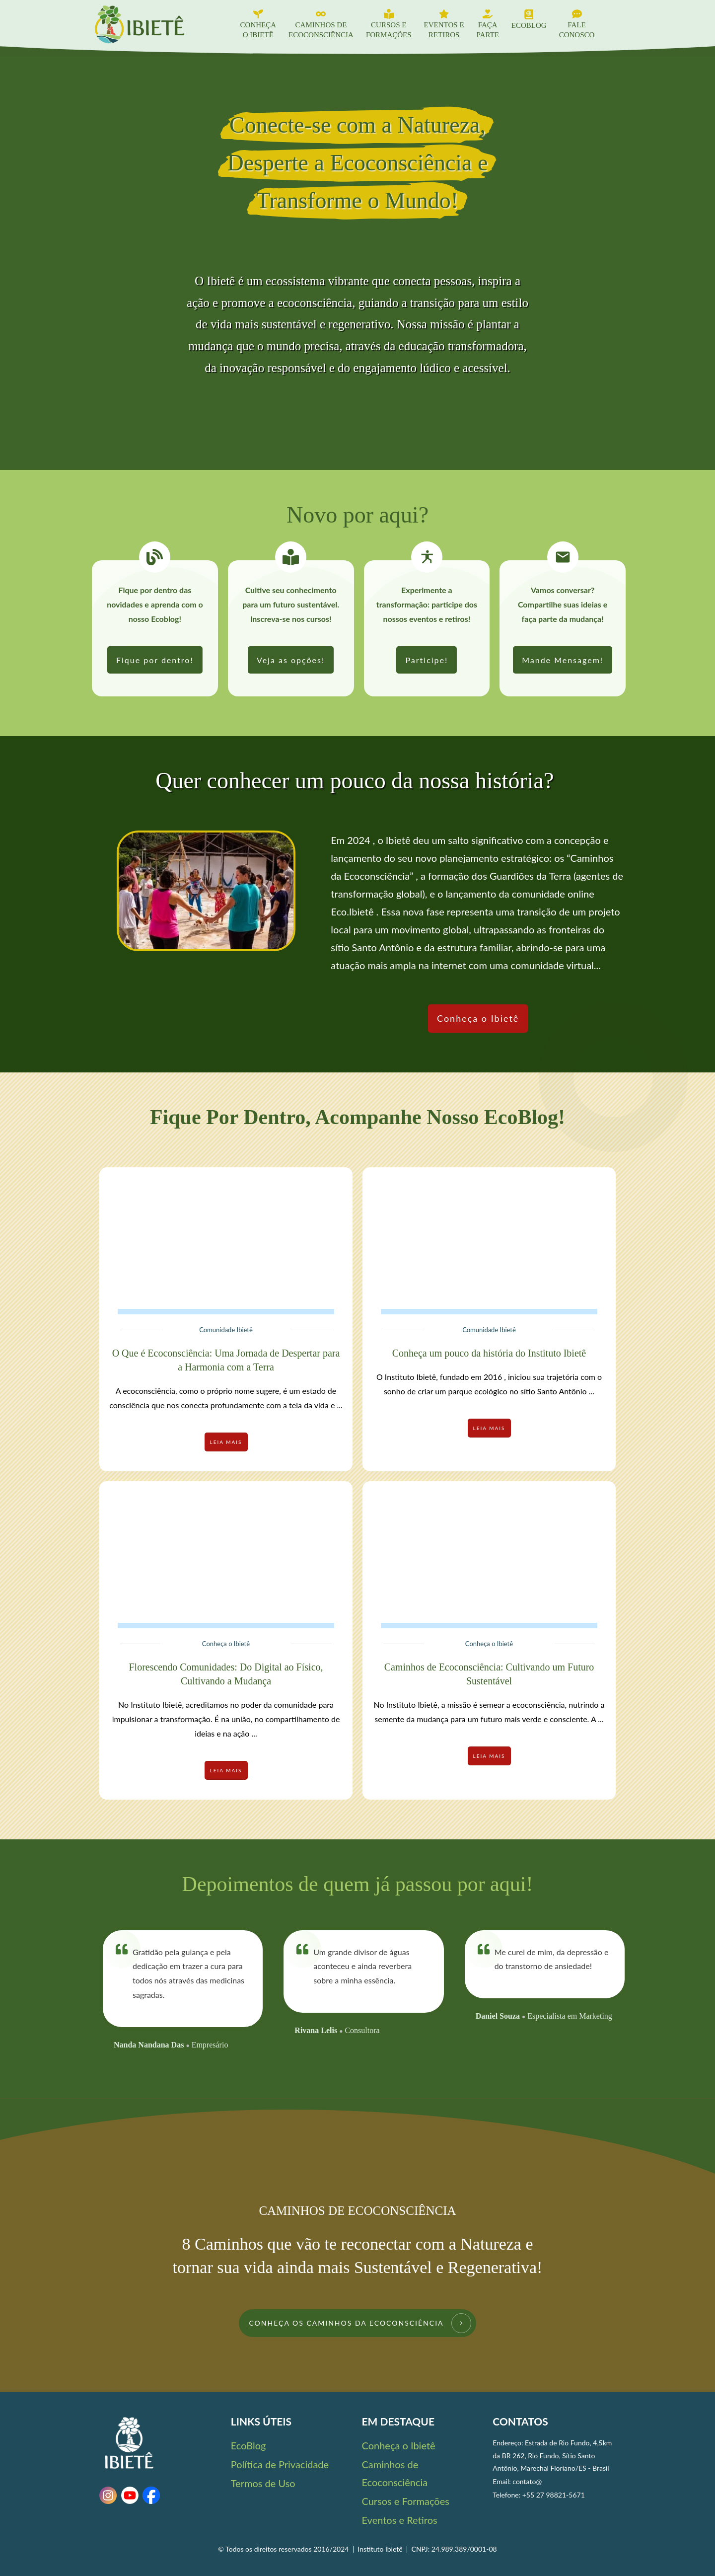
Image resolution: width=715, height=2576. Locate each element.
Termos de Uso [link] (263, 2483)
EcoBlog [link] (248, 2445)
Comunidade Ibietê (226, 1330)
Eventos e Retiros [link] (399, 2520)
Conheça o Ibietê (226, 1644)
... (339, 1405)
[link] (155, 660)
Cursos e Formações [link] (405, 2501)
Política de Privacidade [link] (280, 2464)
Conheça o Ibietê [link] (398, 2445)
